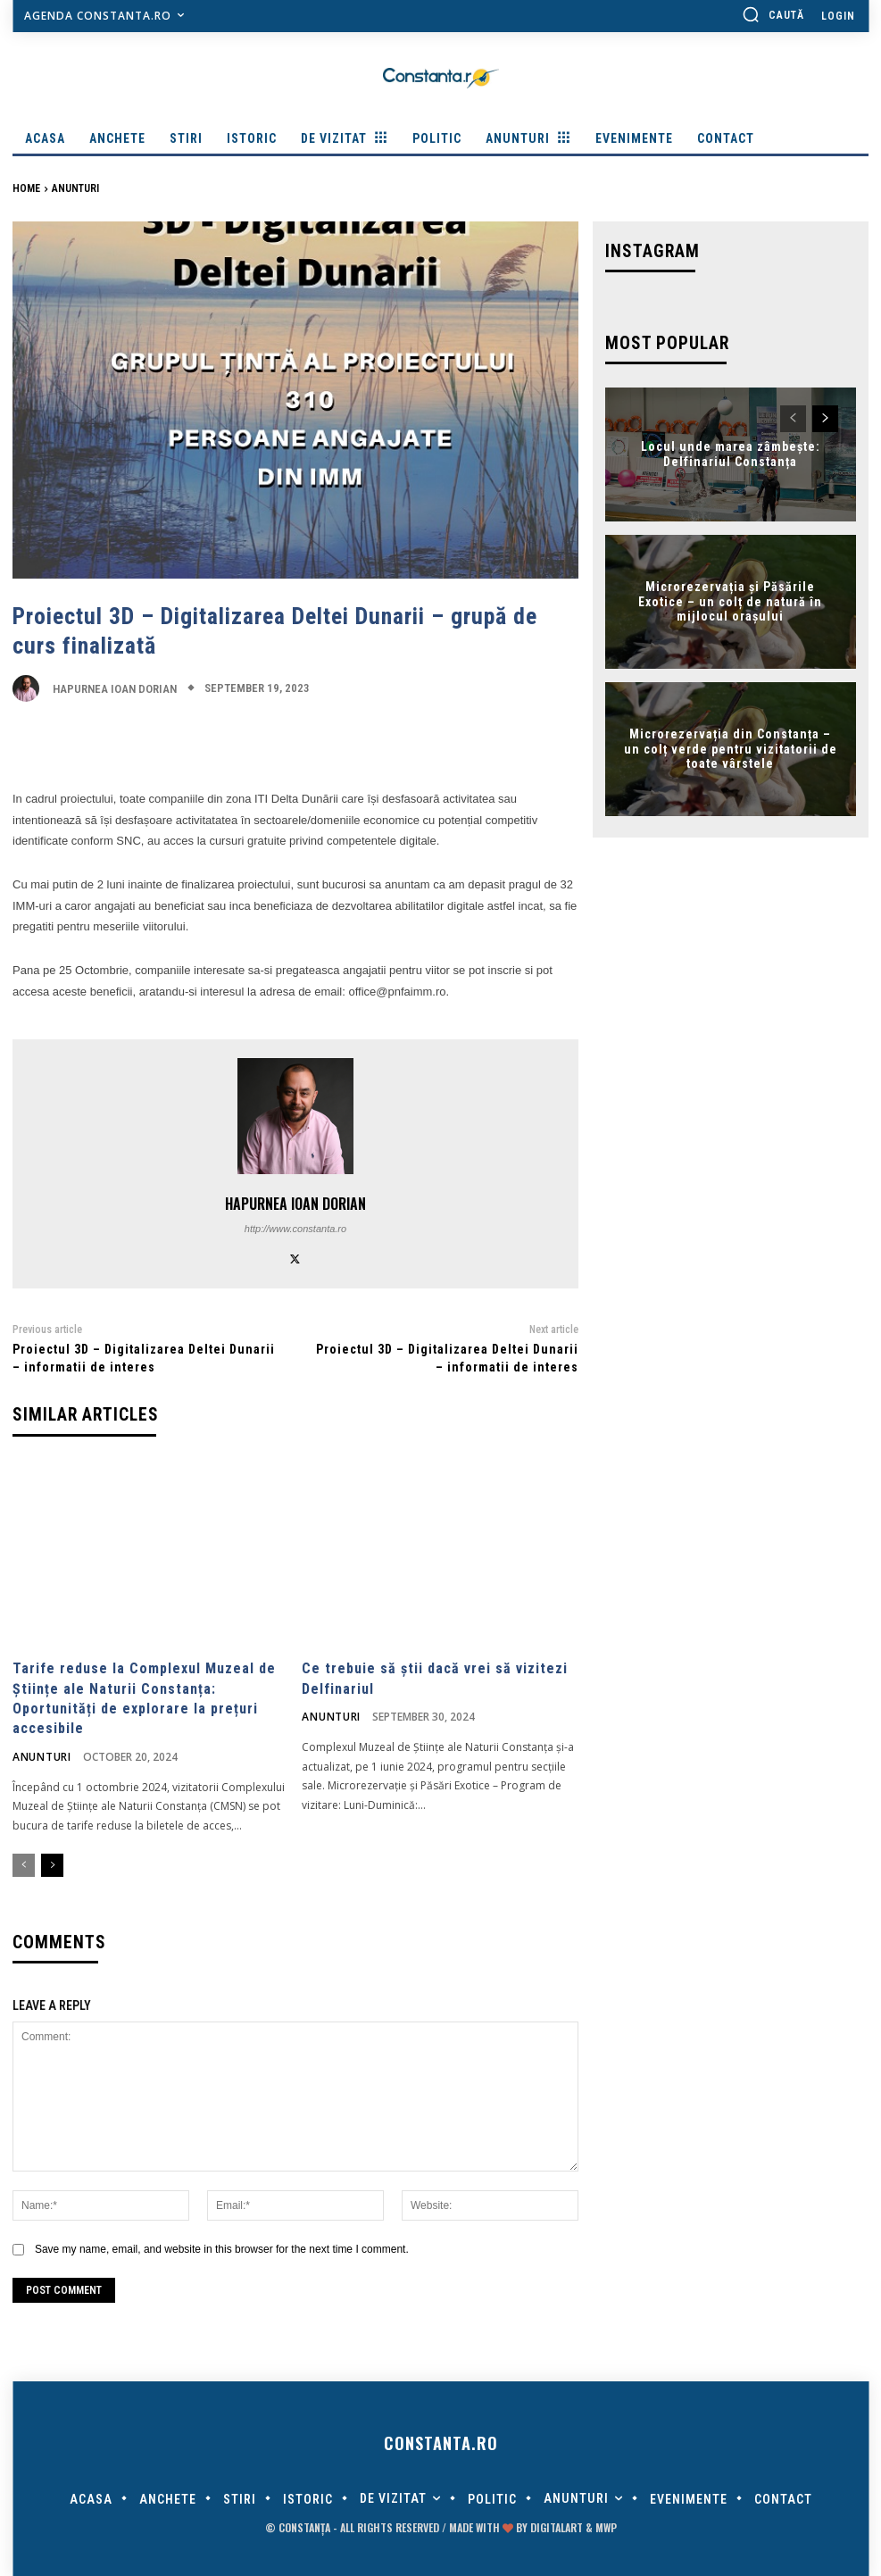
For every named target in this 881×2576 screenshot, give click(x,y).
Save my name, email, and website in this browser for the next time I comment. (222, 2245)
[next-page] (52, 1863)
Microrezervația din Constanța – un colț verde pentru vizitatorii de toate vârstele (730, 745)
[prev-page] (23, 1863)
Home (26, 188)
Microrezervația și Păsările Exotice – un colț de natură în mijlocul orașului (730, 598)
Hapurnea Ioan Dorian (115, 689)
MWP (606, 2524)
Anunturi (75, 188)
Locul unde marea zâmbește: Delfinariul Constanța (730, 450)
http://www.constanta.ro (295, 1228)
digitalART (556, 2524)
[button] (773, 14)
